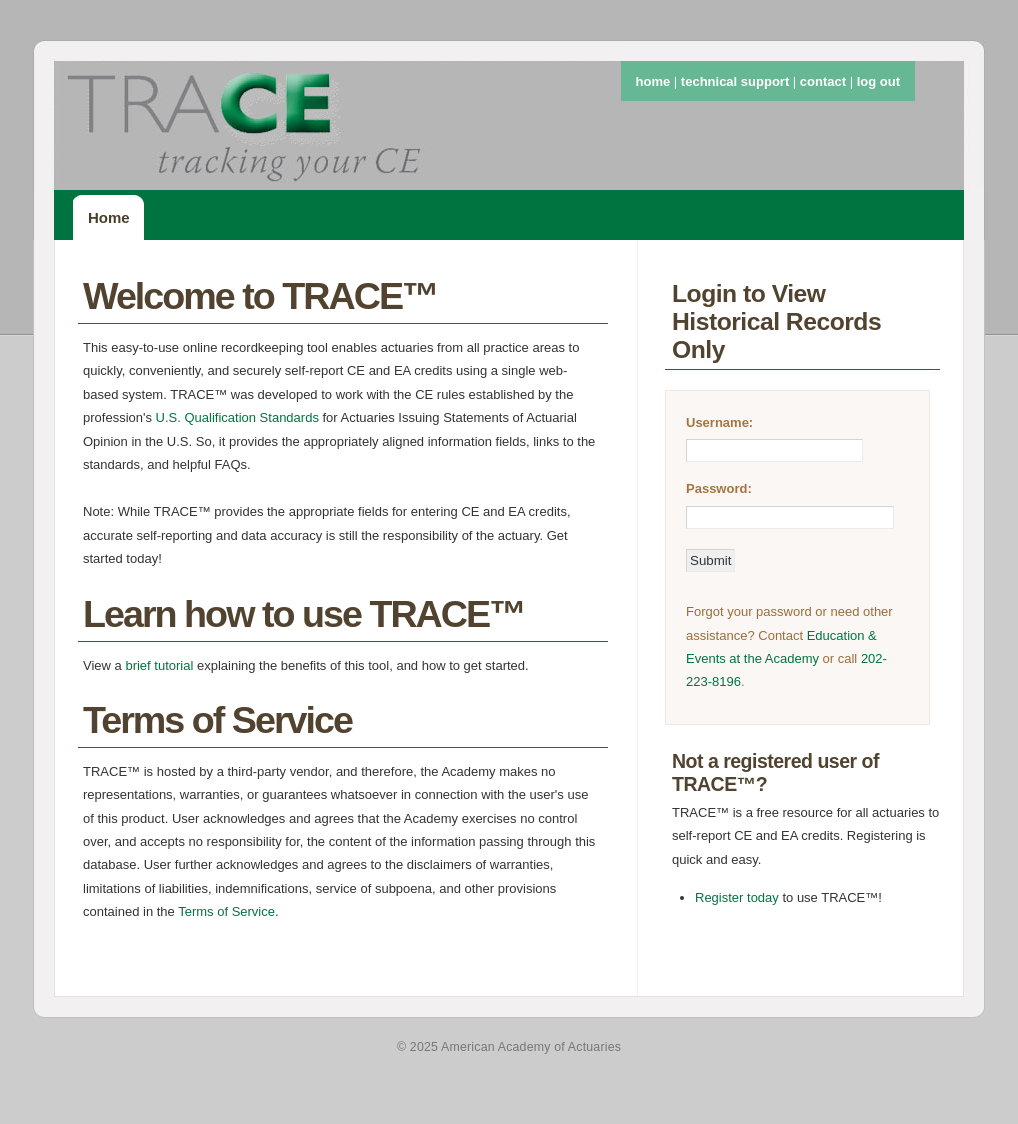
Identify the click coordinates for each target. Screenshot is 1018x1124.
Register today (737, 897)
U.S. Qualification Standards (237, 417)
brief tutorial (159, 665)
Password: (719, 488)
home (653, 81)
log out (878, 81)
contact (823, 81)
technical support (735, 81)
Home (109, 217)
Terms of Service (226, 911)
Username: (719, 422)
